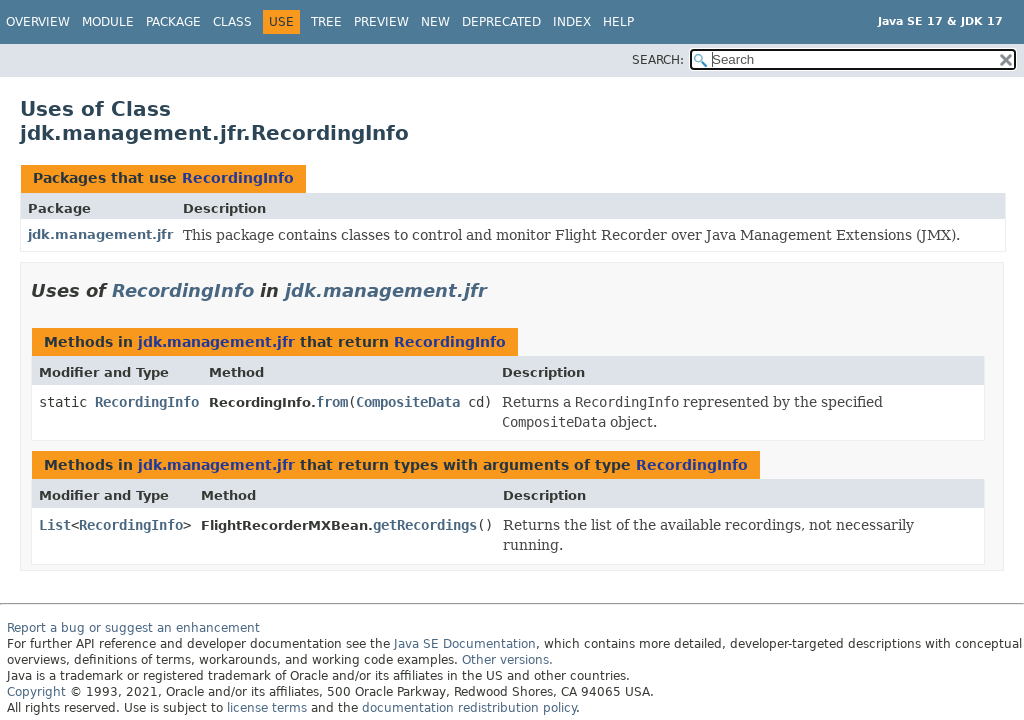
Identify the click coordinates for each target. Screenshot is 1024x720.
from (332, 402)
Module (108, 22)
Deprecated (501, 22)
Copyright (36, 692)
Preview (381, 22)
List (55, 525)
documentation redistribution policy (469, 708)
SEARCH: (658, 60)
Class (232, 22)
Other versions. (507, 660)
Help (618, 22)
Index (572, 22)
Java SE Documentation (465, 644)
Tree (326, 22)
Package (173, 22)
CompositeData (408, 402)
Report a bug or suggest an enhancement (133, 628)
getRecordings (425, 525)
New (435, 22)
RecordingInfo (238, 178)
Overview (38, 22)
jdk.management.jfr (100, 234)
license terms (267, 708)
